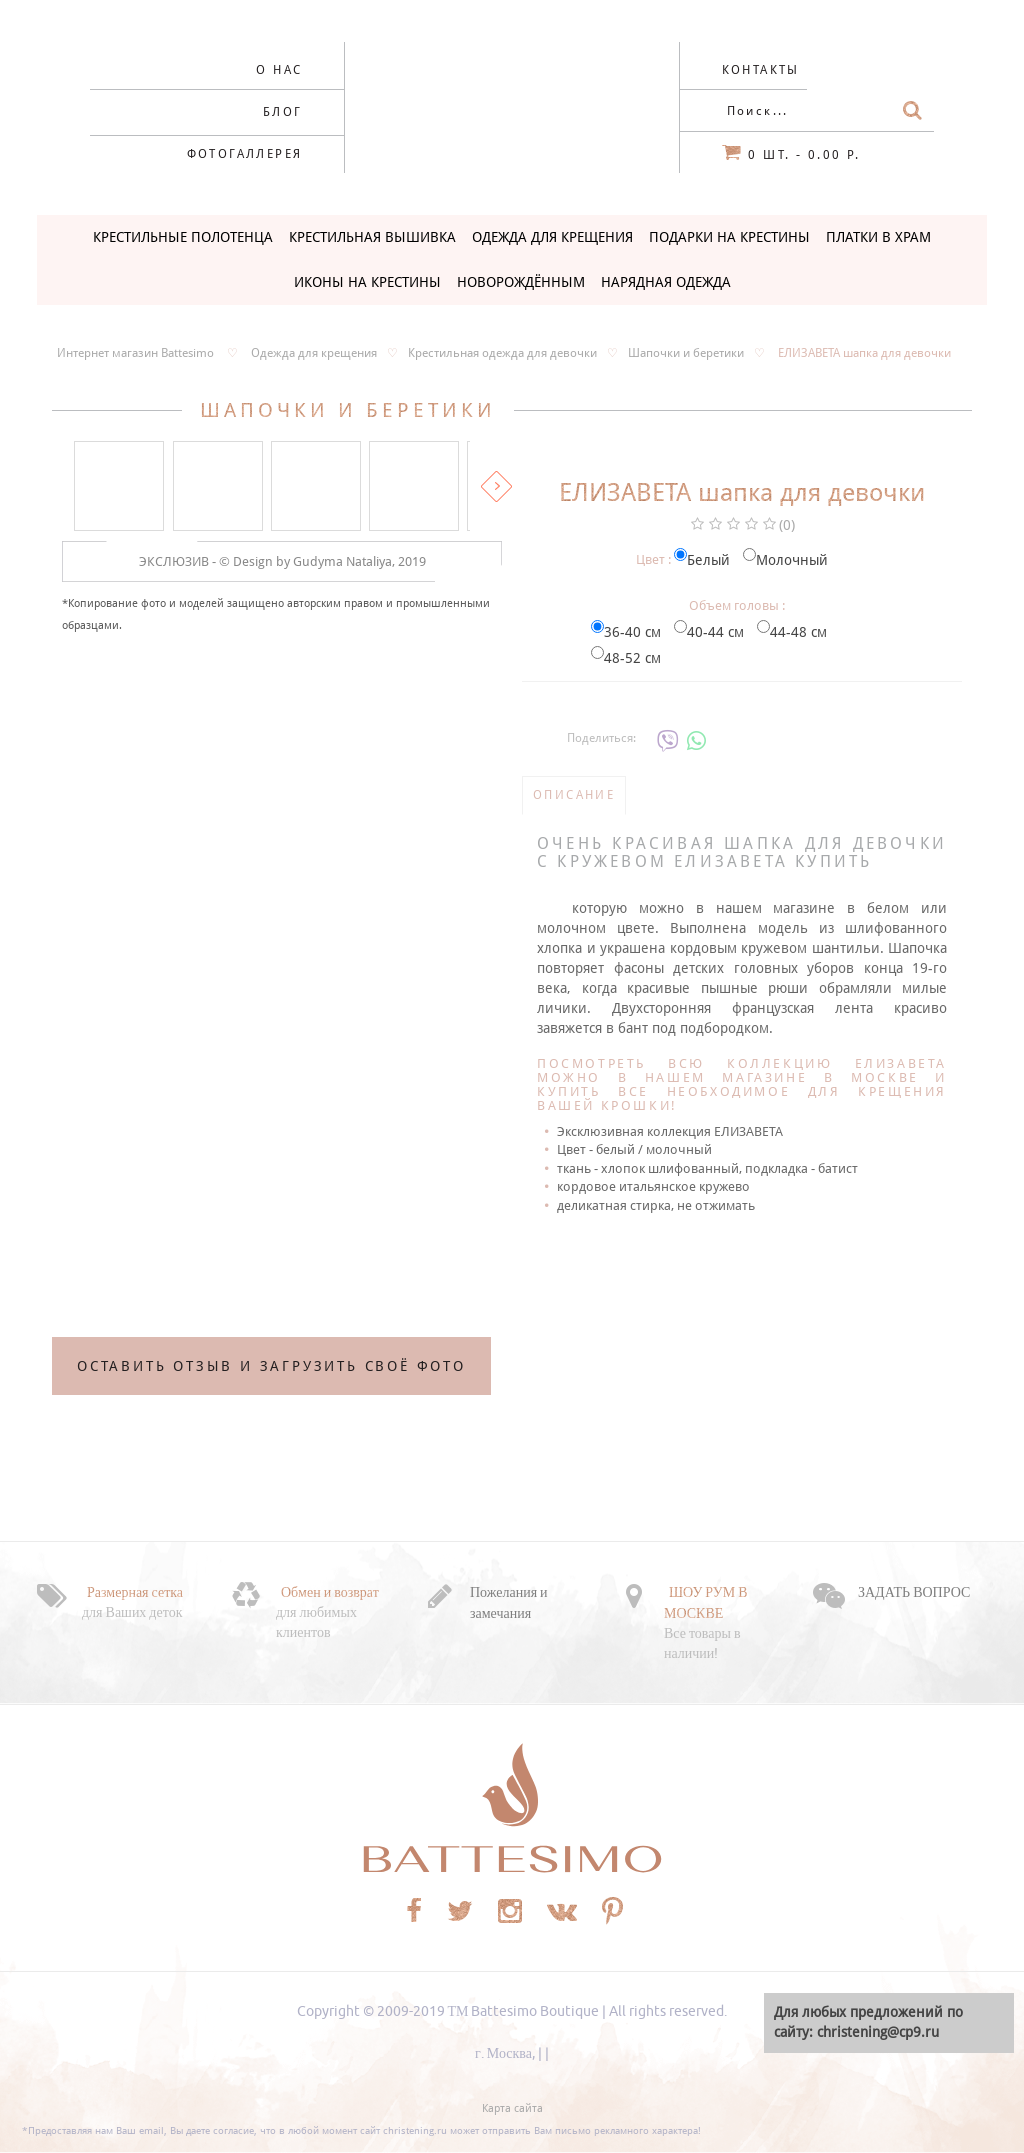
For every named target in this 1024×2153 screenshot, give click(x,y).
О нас (279, 70)
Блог (283, 112)
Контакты (761, 70)
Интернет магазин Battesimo (135, 353)
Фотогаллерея (245, 154)
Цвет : (653, 559)
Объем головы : (737, 605)
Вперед (496, 486)
